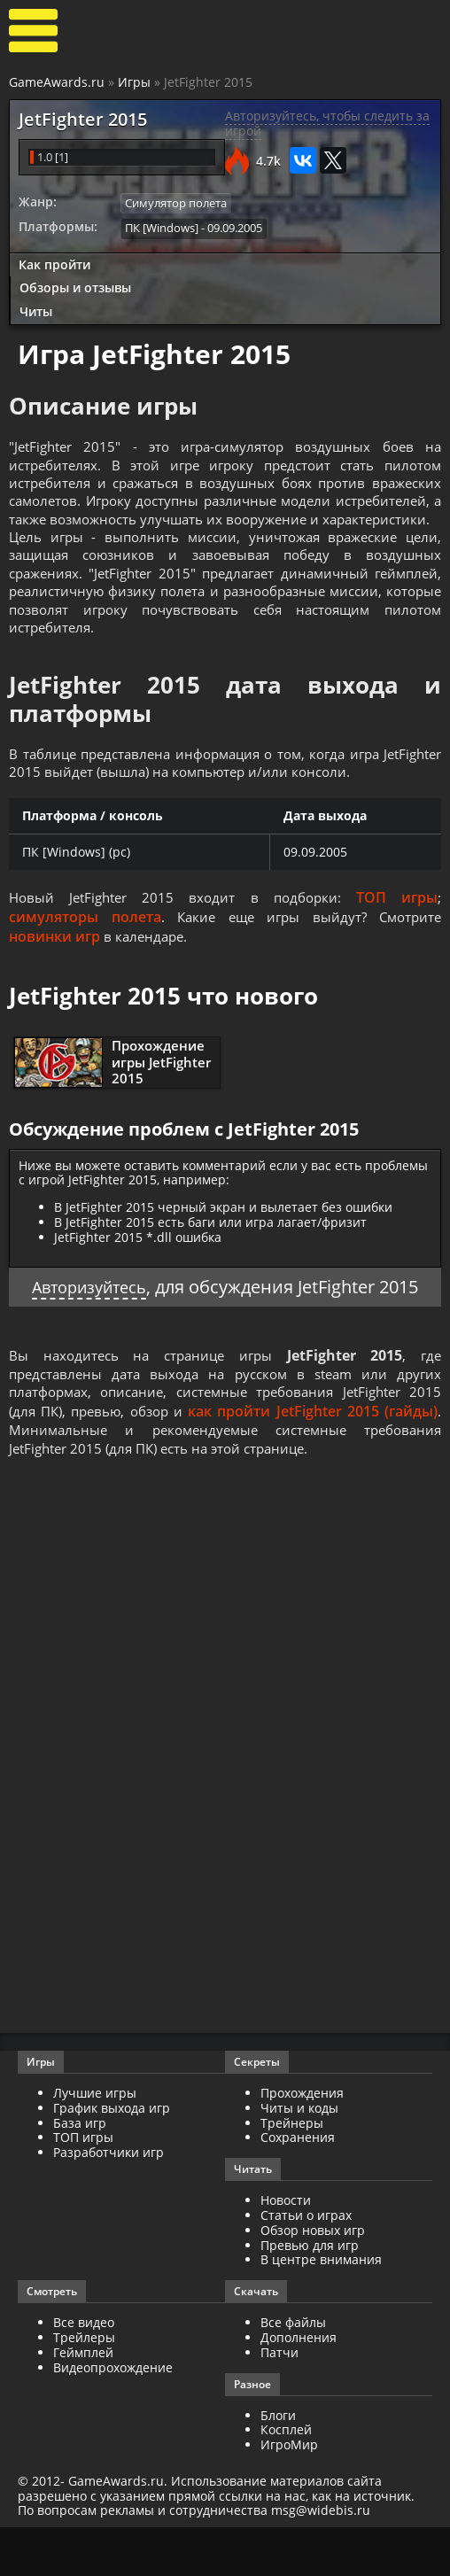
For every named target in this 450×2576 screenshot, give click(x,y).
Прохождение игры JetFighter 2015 (161, 1103)
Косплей (286, 2478)
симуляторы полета (84, 958)
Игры (134, 82)
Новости (285, 2248)
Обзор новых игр (312, 2278)
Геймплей (83, 2401)
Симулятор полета (176, 203)
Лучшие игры (94, 2141)
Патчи (279, 2401)
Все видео (83, 2371)
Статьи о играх (306, 2263)
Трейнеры (291, 2170)
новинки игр (54, 978)
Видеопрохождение (113, 2415)
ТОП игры (398, 939)
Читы (35, 310)
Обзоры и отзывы (75, 286)
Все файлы (293, 2371)
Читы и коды (299, 2156)
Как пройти (54, 262)
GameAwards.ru (57, 82)
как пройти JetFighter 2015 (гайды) (315, 1456)
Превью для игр (309, 2293)
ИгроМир (289, 2493)
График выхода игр (111, 2156)
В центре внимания (321, 2308)
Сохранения (297, 2185)
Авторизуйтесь (89, 1328)
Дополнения (298, 2386)
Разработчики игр (108, 2200)
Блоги (278, 2463)
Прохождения (302, 2141)
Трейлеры (84, 2386)
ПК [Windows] (161, 227)
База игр (79, 2170)
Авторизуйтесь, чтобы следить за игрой (327, 123)
